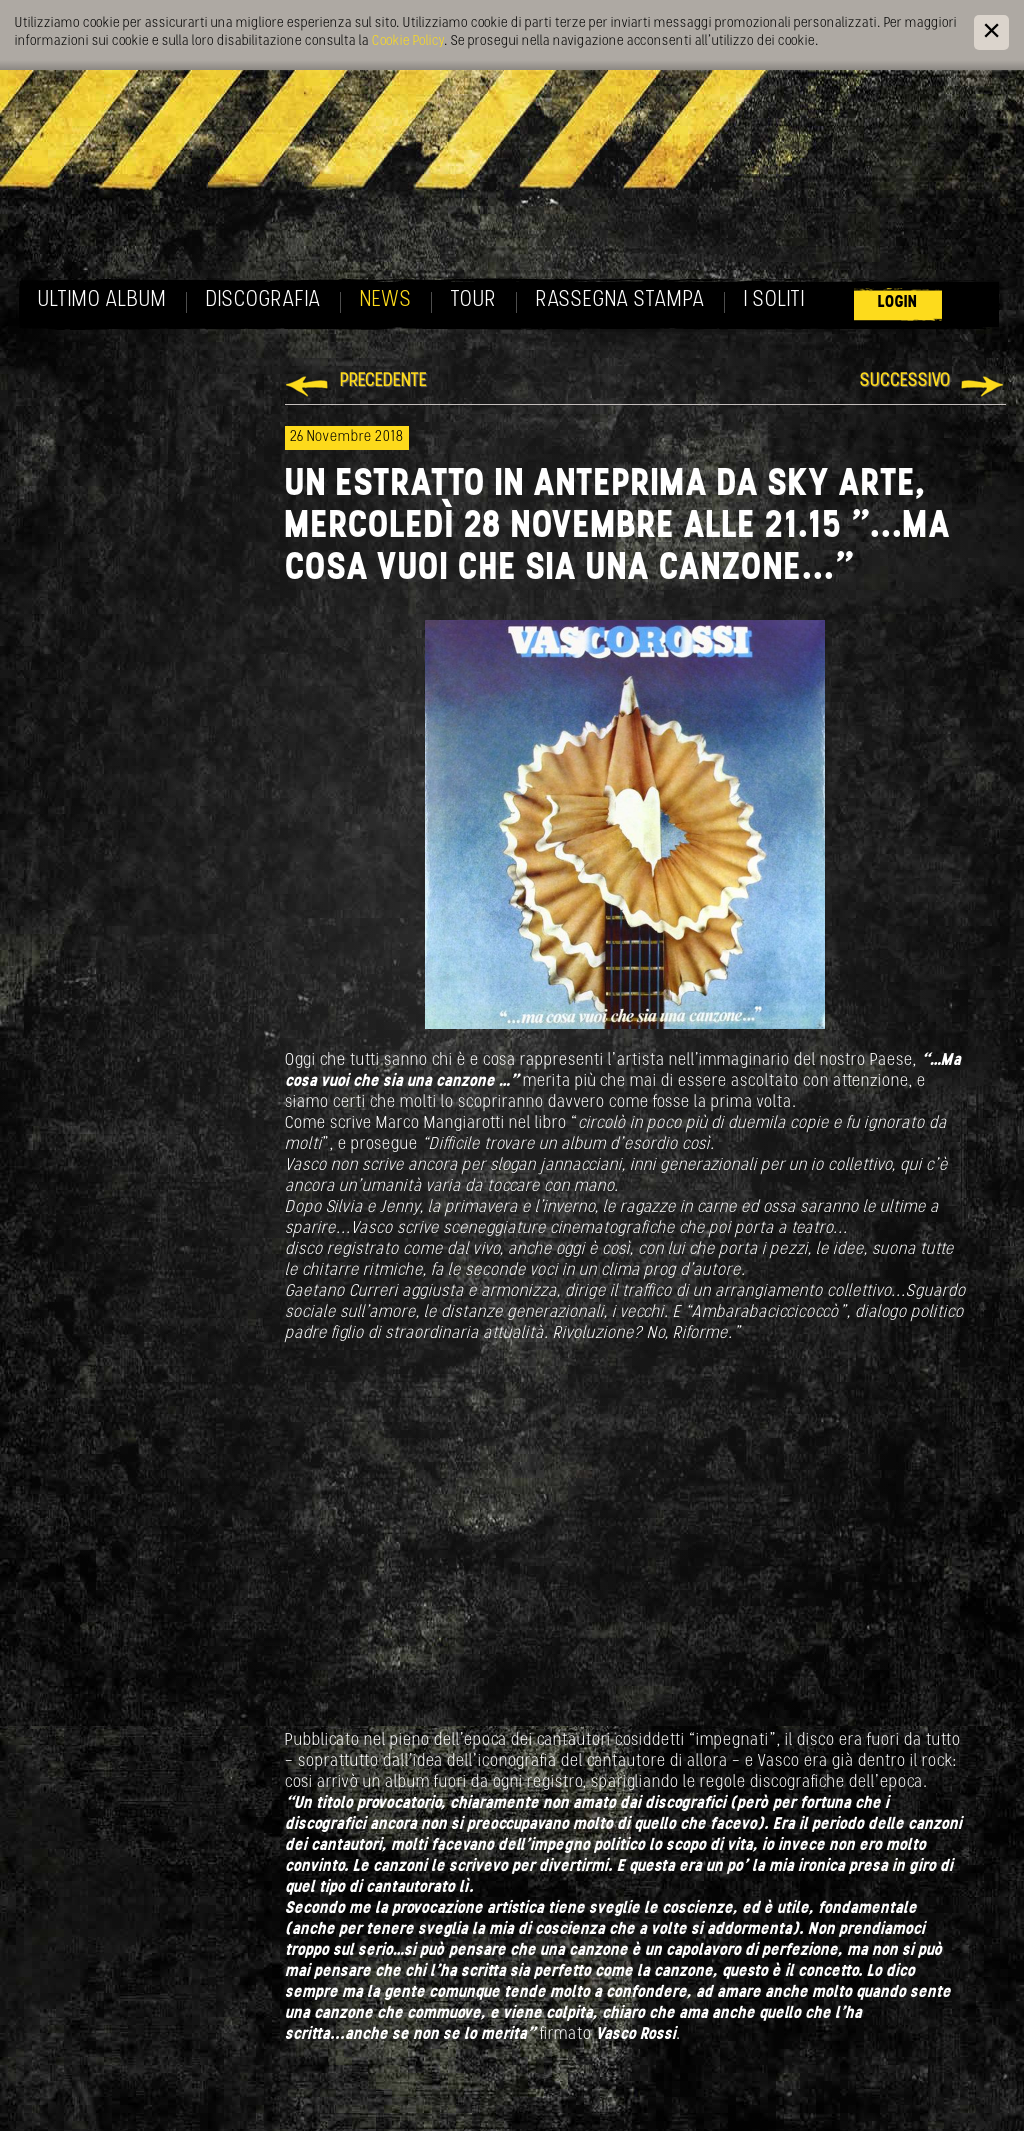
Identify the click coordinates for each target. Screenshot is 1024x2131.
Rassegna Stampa (620, 300)
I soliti (774, 300)
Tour (474, 300)
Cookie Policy (408, 41)
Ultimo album (102, 300)
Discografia (263, 300)
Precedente (383, 381)
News (386, 300)
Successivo (905, 381)
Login (898, 302)
